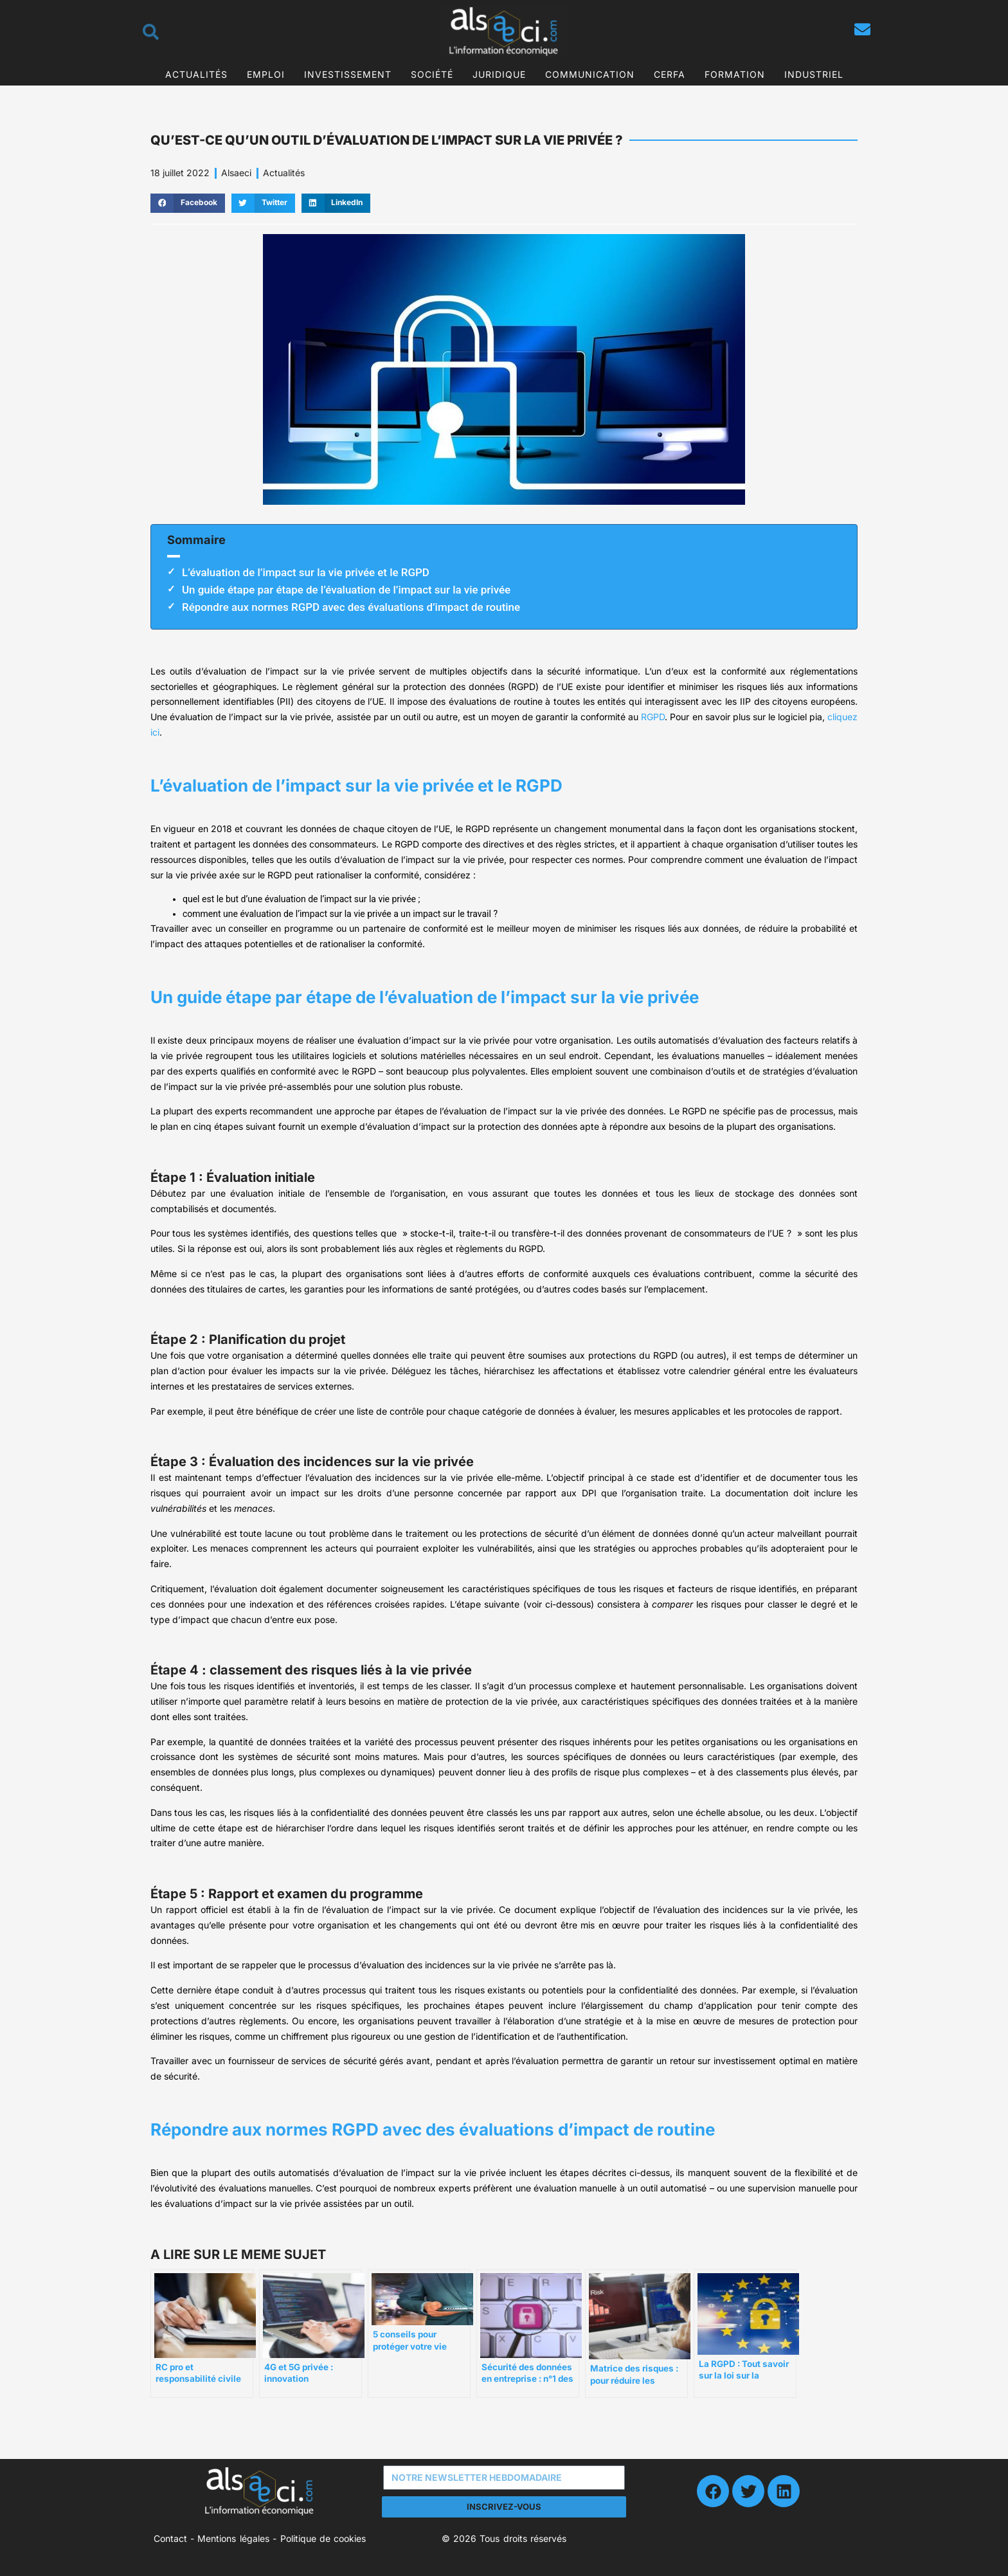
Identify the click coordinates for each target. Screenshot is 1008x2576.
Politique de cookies (323, 2538)
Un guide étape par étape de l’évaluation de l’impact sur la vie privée (346, 589)
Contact (170, 2538)
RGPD (653, 716)
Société (432, 74)
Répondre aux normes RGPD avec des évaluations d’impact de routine (351, 607)
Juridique (499, 74)
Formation (735, 74)
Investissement (348, 74)
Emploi (266, 74)
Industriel (813, 74)
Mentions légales (233, 2538)
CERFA (669, 74)
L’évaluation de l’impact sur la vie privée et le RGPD (305, 572)
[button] (187, 203)
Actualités (196, 74)
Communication (589, 74)
